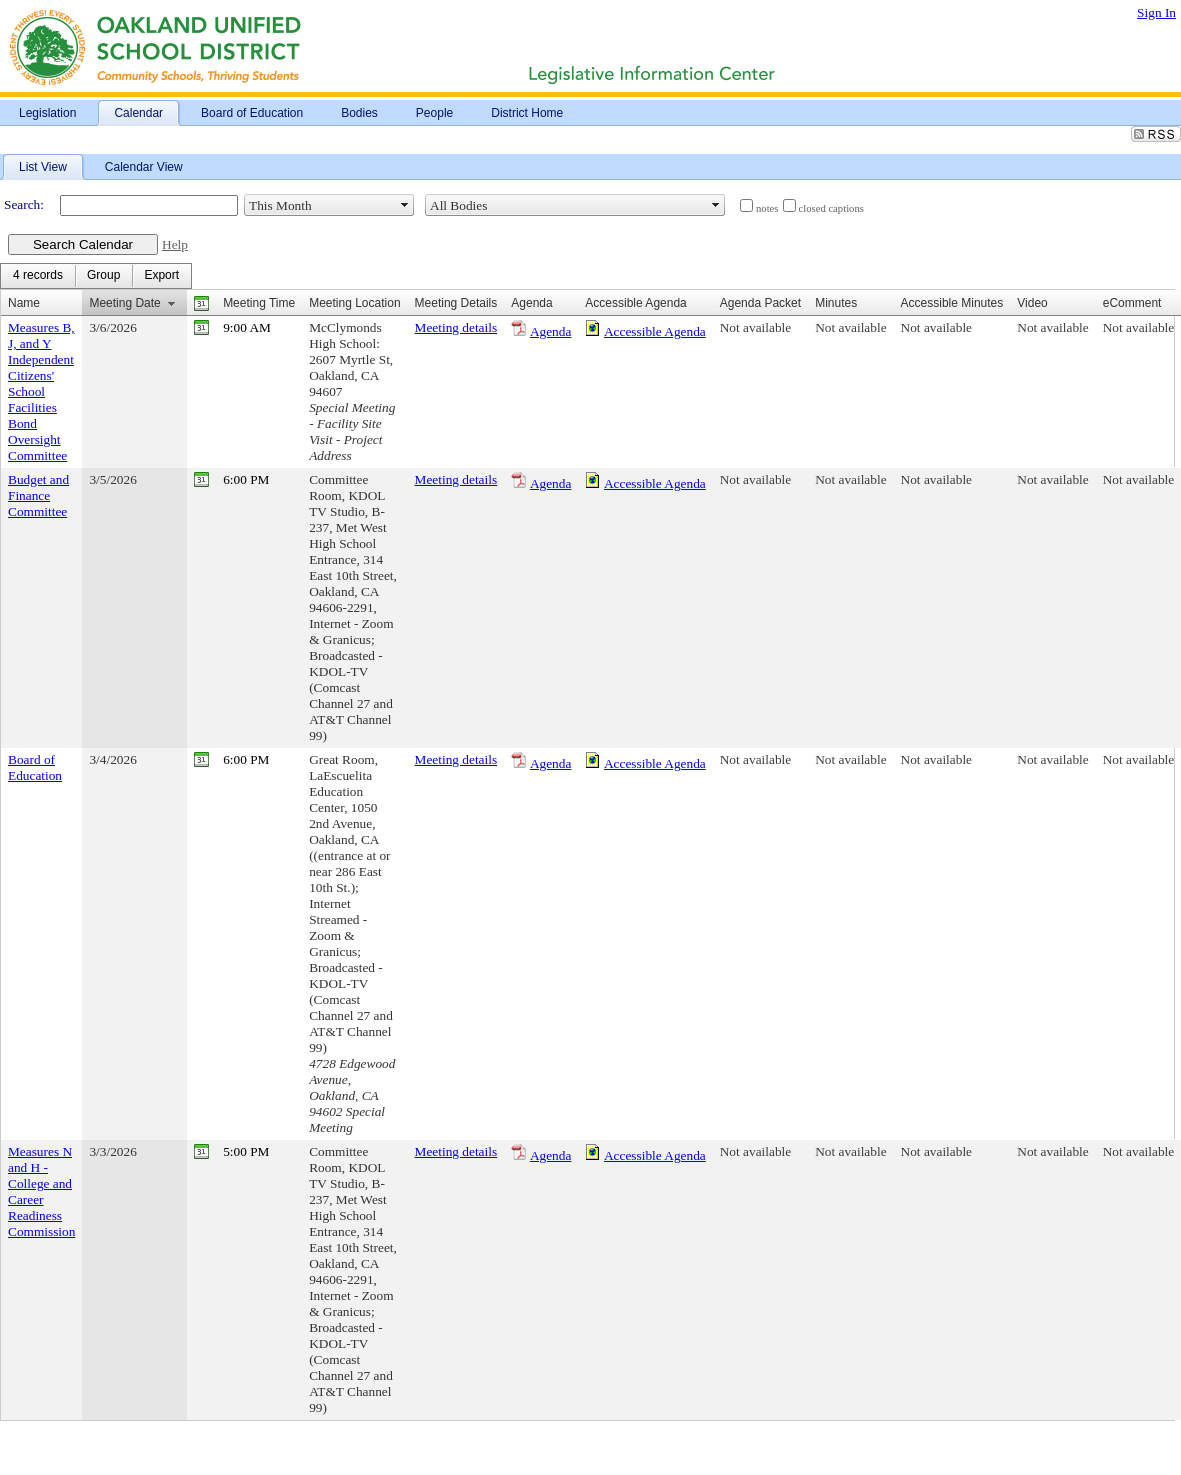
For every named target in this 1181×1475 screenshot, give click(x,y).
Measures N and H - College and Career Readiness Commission (41, 1191)
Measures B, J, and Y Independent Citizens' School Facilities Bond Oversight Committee (41, 391)
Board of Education (35, 767)
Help (175, 244)
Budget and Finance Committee (38, 495)
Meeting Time (259, 303)
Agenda (550, 331)
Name (24, 303)
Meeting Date (124, 303)
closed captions (831, 208)
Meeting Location (354, 303)
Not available (755, 327)
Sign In (1156, 12)
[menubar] (96, 276)
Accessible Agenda (655, 331)
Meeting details (456, 327)
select (405, 205)
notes (767, 208)
